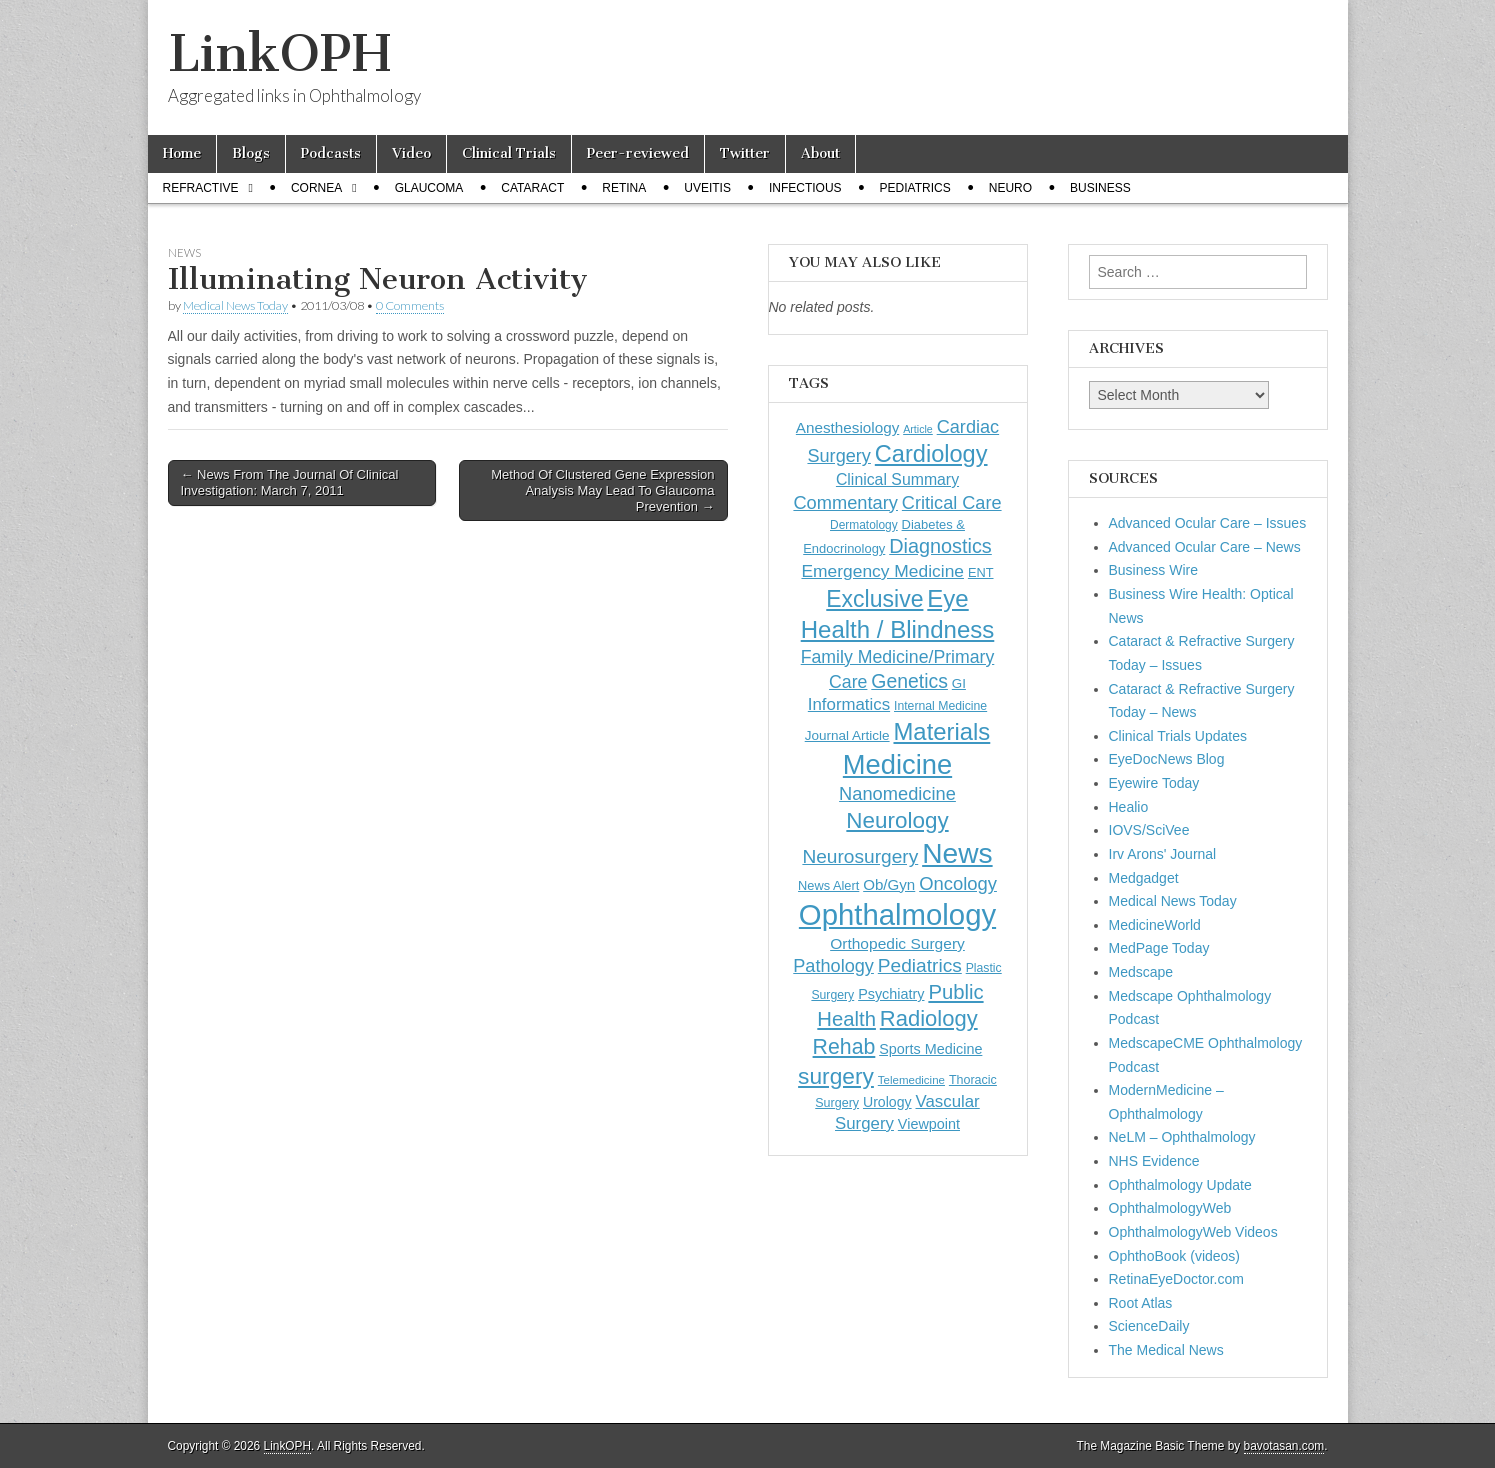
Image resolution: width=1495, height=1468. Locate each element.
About (820, 153)
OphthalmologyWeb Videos (1193, 1232)
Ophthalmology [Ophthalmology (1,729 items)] (897, 914)
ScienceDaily (1149, 1326)
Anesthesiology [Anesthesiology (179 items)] (847, 427)
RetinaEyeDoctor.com (1176, 1279)
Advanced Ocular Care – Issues (1208, 523)
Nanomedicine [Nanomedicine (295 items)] (897, 793)
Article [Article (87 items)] (918, 429)
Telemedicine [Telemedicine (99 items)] (911, 1080)
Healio (1129, 807)
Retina (624, 188)
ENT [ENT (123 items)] (981, 572)
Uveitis (707, 188)
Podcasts (331, 153)
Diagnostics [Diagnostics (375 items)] (940, 546)
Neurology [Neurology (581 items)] (897, 820)
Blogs (251, 153)
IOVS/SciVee (1149, 830)
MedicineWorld (1155, 925)
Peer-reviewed (638, 153)
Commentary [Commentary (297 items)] (845, 502)
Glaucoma (429, 188)
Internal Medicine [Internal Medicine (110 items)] (940, 706)
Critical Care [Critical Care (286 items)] (952, 503)
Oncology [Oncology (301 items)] (958, 883)
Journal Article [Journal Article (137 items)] (847, 735)
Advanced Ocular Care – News (1205, 547)
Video (411, 153)
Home (182, 153)
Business (1100, 188)
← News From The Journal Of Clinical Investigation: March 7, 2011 (290, 482)
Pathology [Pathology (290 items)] (833, 966)
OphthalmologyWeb (1170, 1208)
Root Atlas (1141, 1303)
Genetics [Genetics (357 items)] (909, 681)
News (184, 252)
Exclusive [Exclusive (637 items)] (874, 599)
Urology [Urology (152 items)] (887, 1102)
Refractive (201, 188)
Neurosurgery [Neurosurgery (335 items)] (860, 856)
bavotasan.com (1284, 1446)
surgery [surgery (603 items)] (836, 1076)
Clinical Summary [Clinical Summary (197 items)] (897, 479)
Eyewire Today (1154, 783)
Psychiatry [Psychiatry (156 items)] (891, 994)
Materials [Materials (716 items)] (941, 731)
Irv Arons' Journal (1163, 854)
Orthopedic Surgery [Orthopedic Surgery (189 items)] (897, 943)
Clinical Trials (509, 153)
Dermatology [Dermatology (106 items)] (864, 525)
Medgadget (1144, 878)
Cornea (316, 188)
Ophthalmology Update (1180, 1185)
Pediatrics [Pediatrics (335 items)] (920, 965)
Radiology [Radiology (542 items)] (929, 1018)
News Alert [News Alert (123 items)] (828, 885)
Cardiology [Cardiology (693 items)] (931, 454)
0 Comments (410, 305)
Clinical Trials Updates (1178, 736)
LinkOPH (279, 53)
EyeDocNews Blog (1167, 759)
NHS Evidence (1154, 1161)
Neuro (1010, 188)
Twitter (745, 153)
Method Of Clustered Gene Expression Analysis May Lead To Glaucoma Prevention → (602, 490)
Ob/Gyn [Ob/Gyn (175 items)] (889, 884)
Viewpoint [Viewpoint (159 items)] (929, 1124)
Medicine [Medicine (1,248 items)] (897, 764)
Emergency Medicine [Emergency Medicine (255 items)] (882, 571)
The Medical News (1166, 1350)
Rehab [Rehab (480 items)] (844, 1047)
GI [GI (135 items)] (959, 683)
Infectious (805, 188)
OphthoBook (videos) (1175, 1256)
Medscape (1141, 972)
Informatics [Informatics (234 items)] (849, 704)
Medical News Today (235, 305)
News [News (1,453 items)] (957, 853)
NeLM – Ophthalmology (1182, 1137)
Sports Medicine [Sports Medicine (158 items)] (930, 1049)
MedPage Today (1159, 948)
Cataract (532, 188)
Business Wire (1153, 570)
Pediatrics (915, 188)
